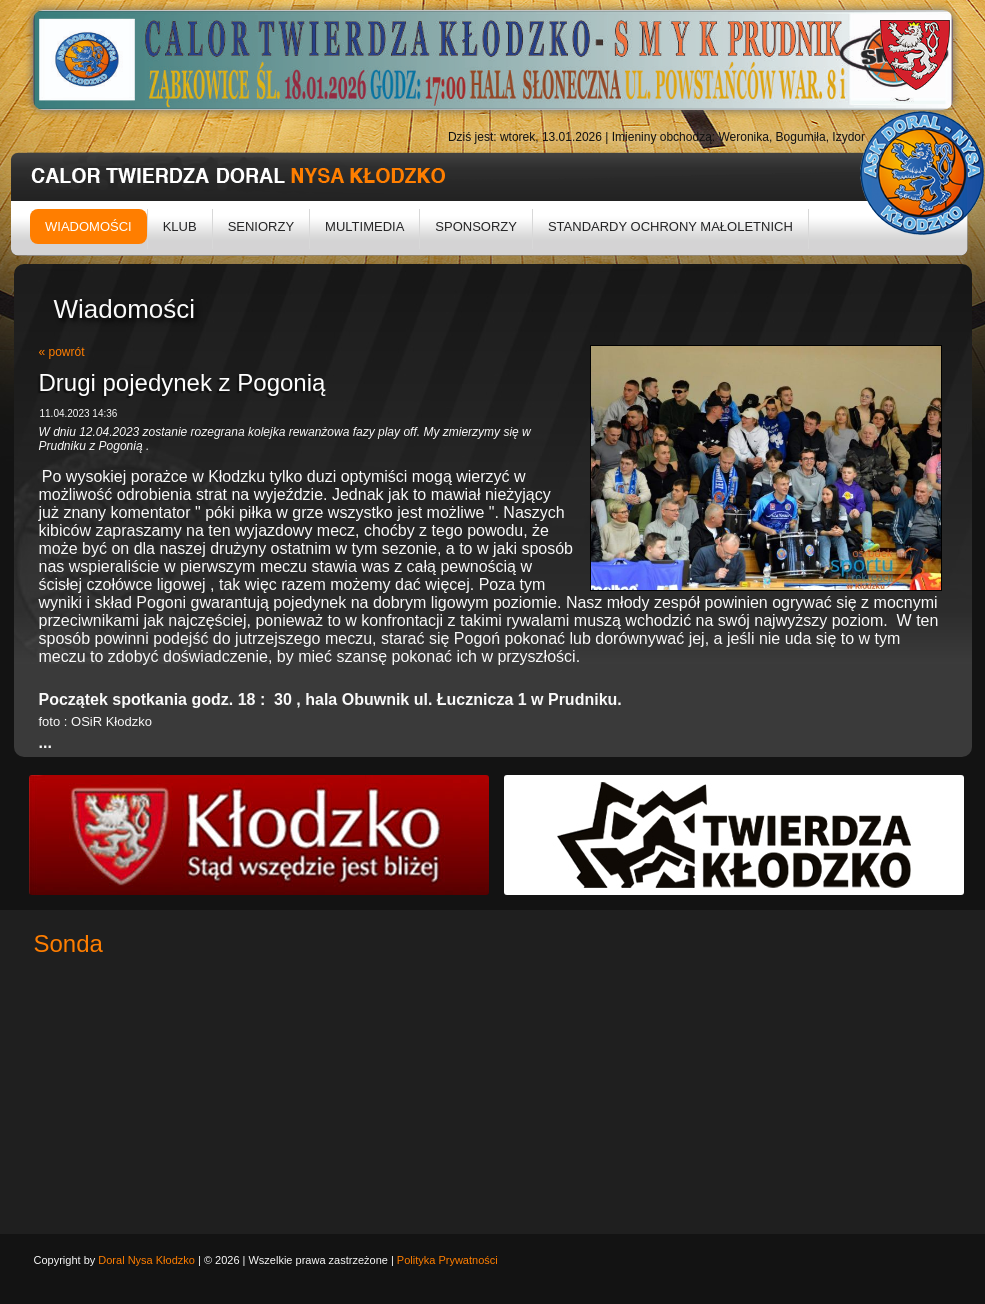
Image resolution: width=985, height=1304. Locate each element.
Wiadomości (88, 226)
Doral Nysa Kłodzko (146, 1260)
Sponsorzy (476, 226)
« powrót (62, 352)
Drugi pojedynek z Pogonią (182, 382)
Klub (180, 226)
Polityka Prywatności (447, 1260)
